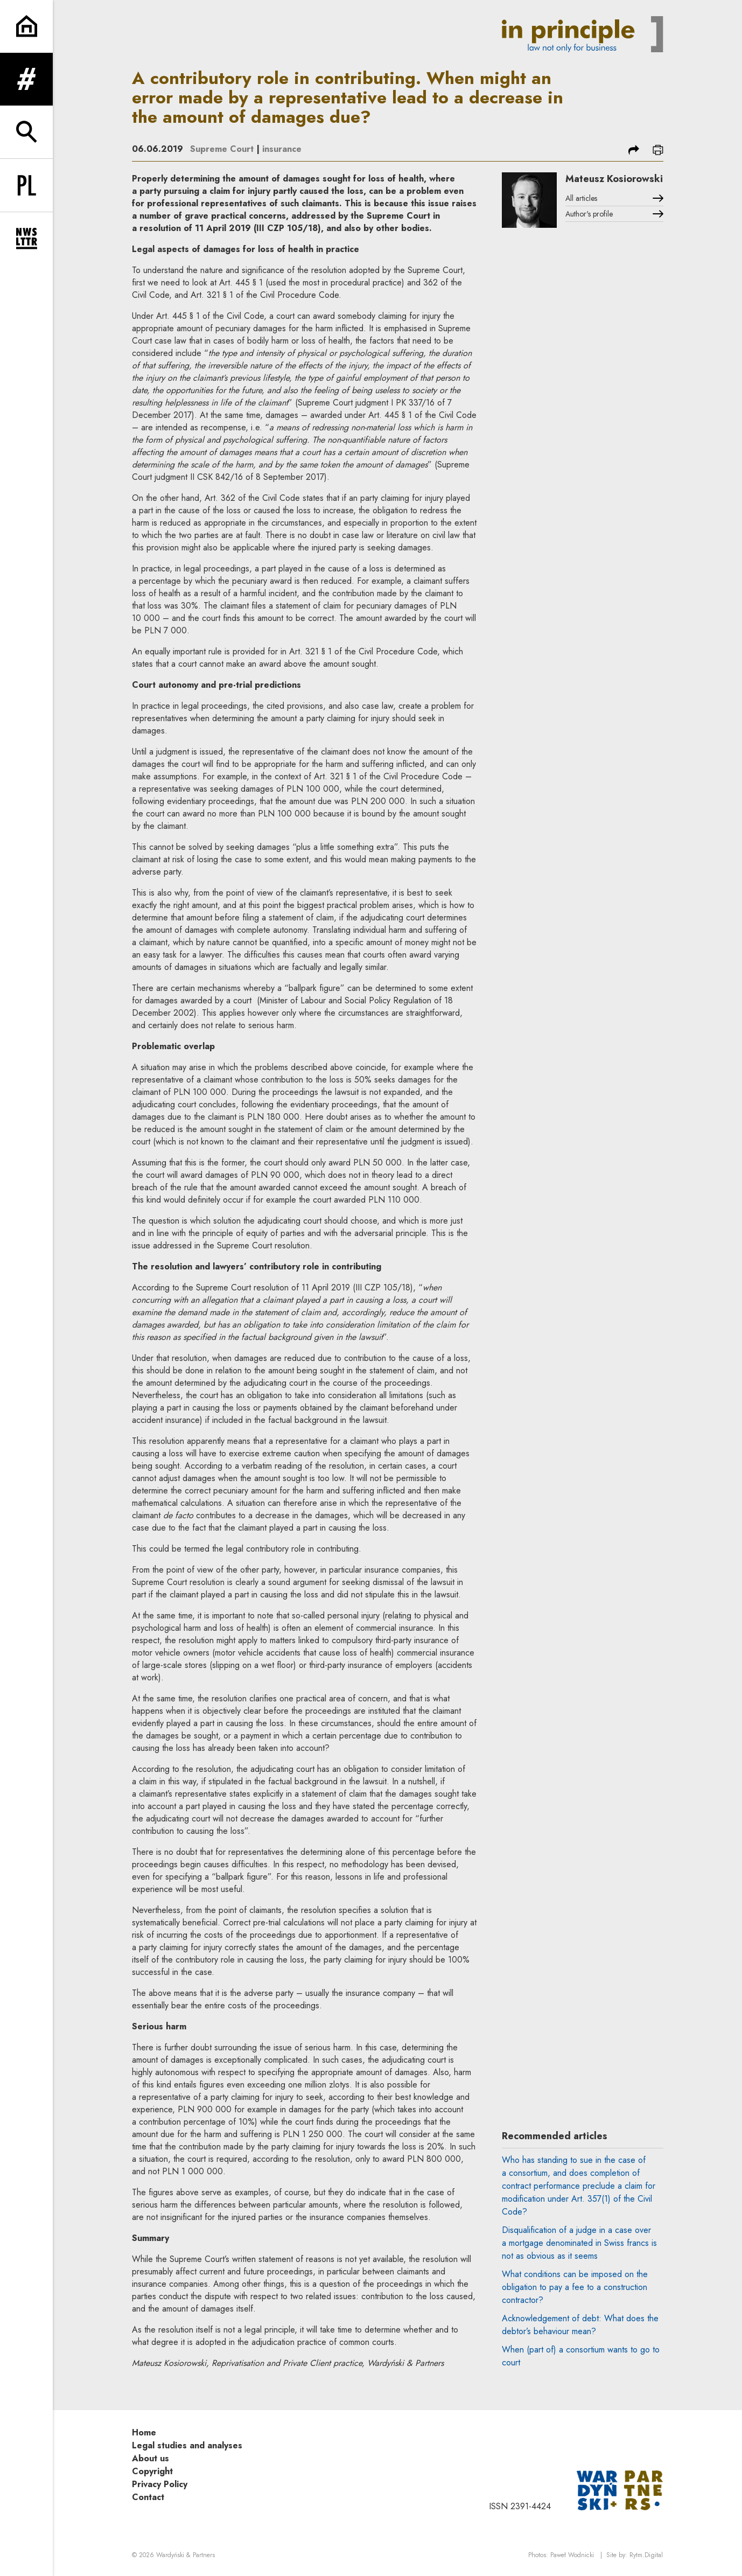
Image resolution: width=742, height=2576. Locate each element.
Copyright (152, 2471)
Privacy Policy (159, 2484)
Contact (148, 2497)
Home (144, 2432)
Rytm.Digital (646, 2555)
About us (150, 2458)
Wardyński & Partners (185, 2555)
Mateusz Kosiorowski (614, 178)
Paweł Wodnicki (572, 2555)
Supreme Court (222, 149)
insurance (282, 149)
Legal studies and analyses (187, 2445)
